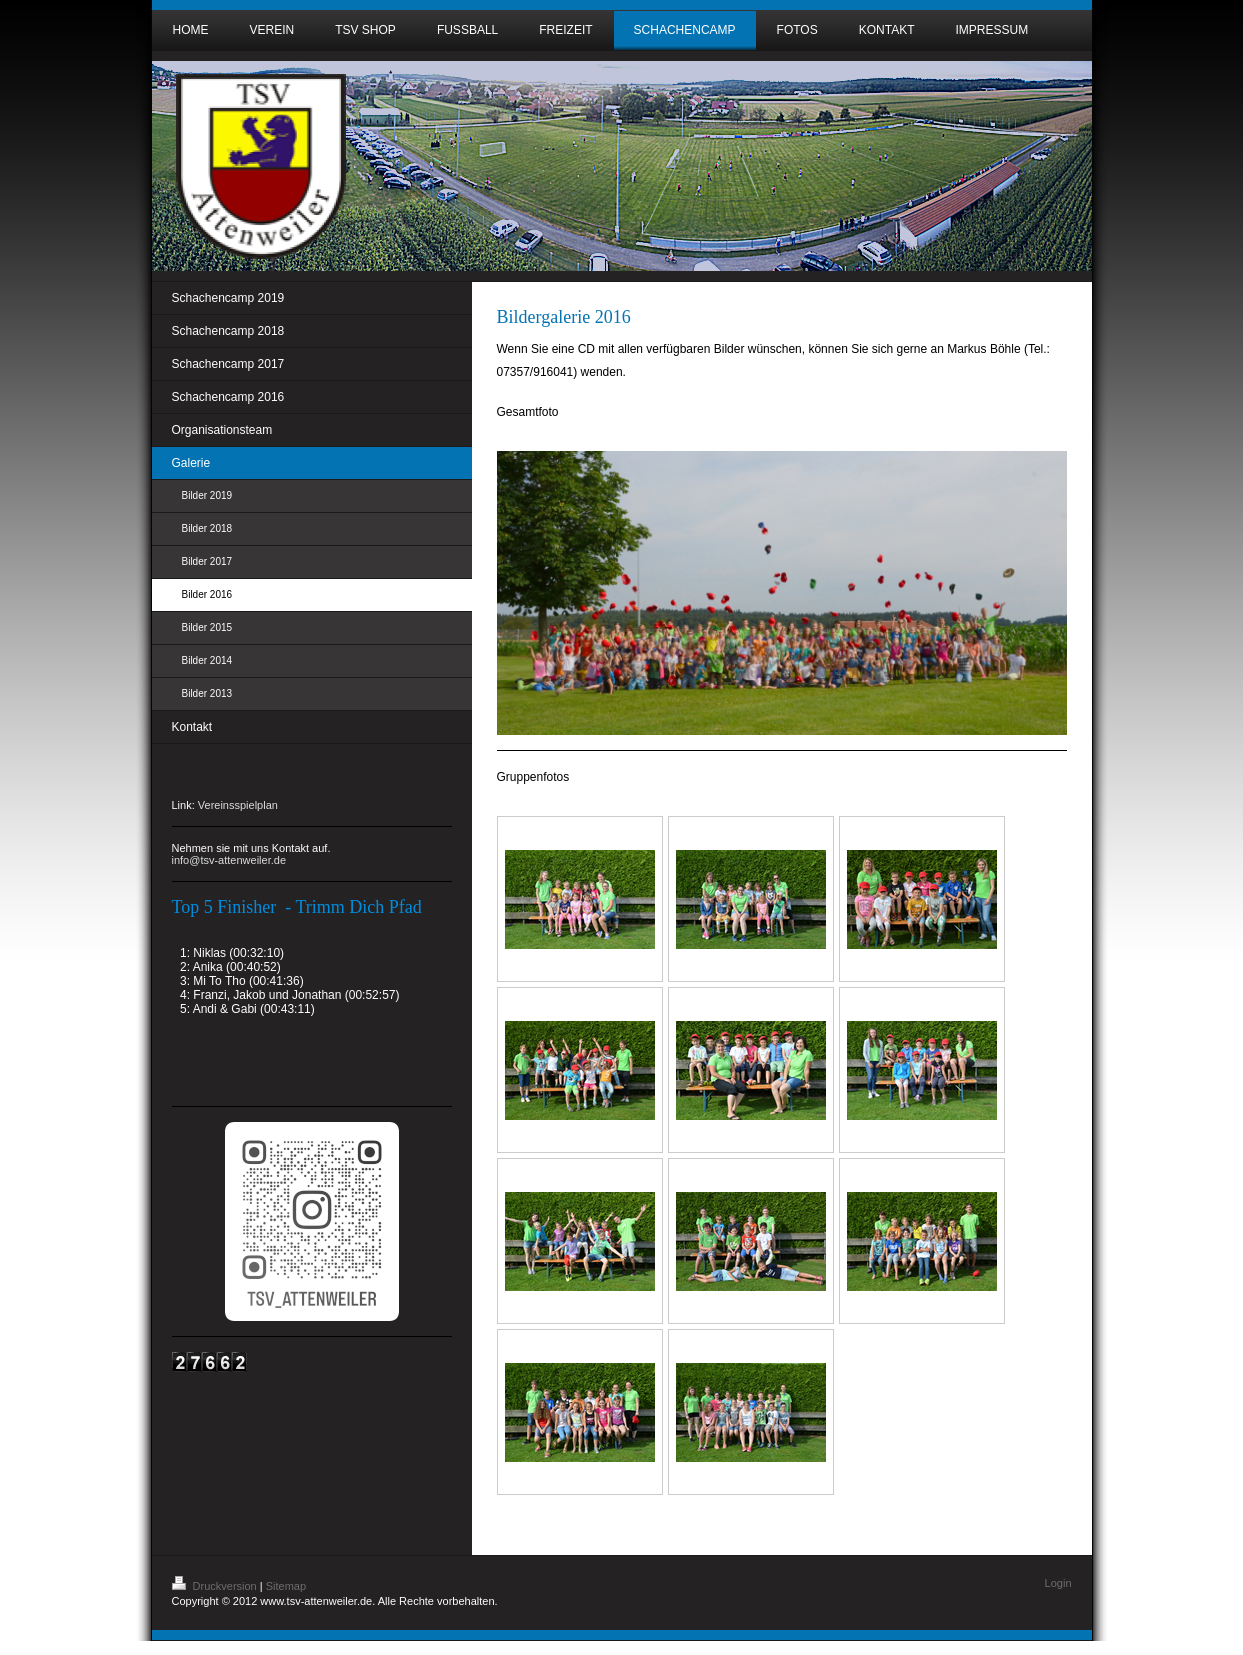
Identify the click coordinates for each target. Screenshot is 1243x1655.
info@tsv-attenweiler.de (229, 860)
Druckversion (216, 1586)
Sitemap (286, 1586)
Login (1058, 1583)
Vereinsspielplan (238, 805)
